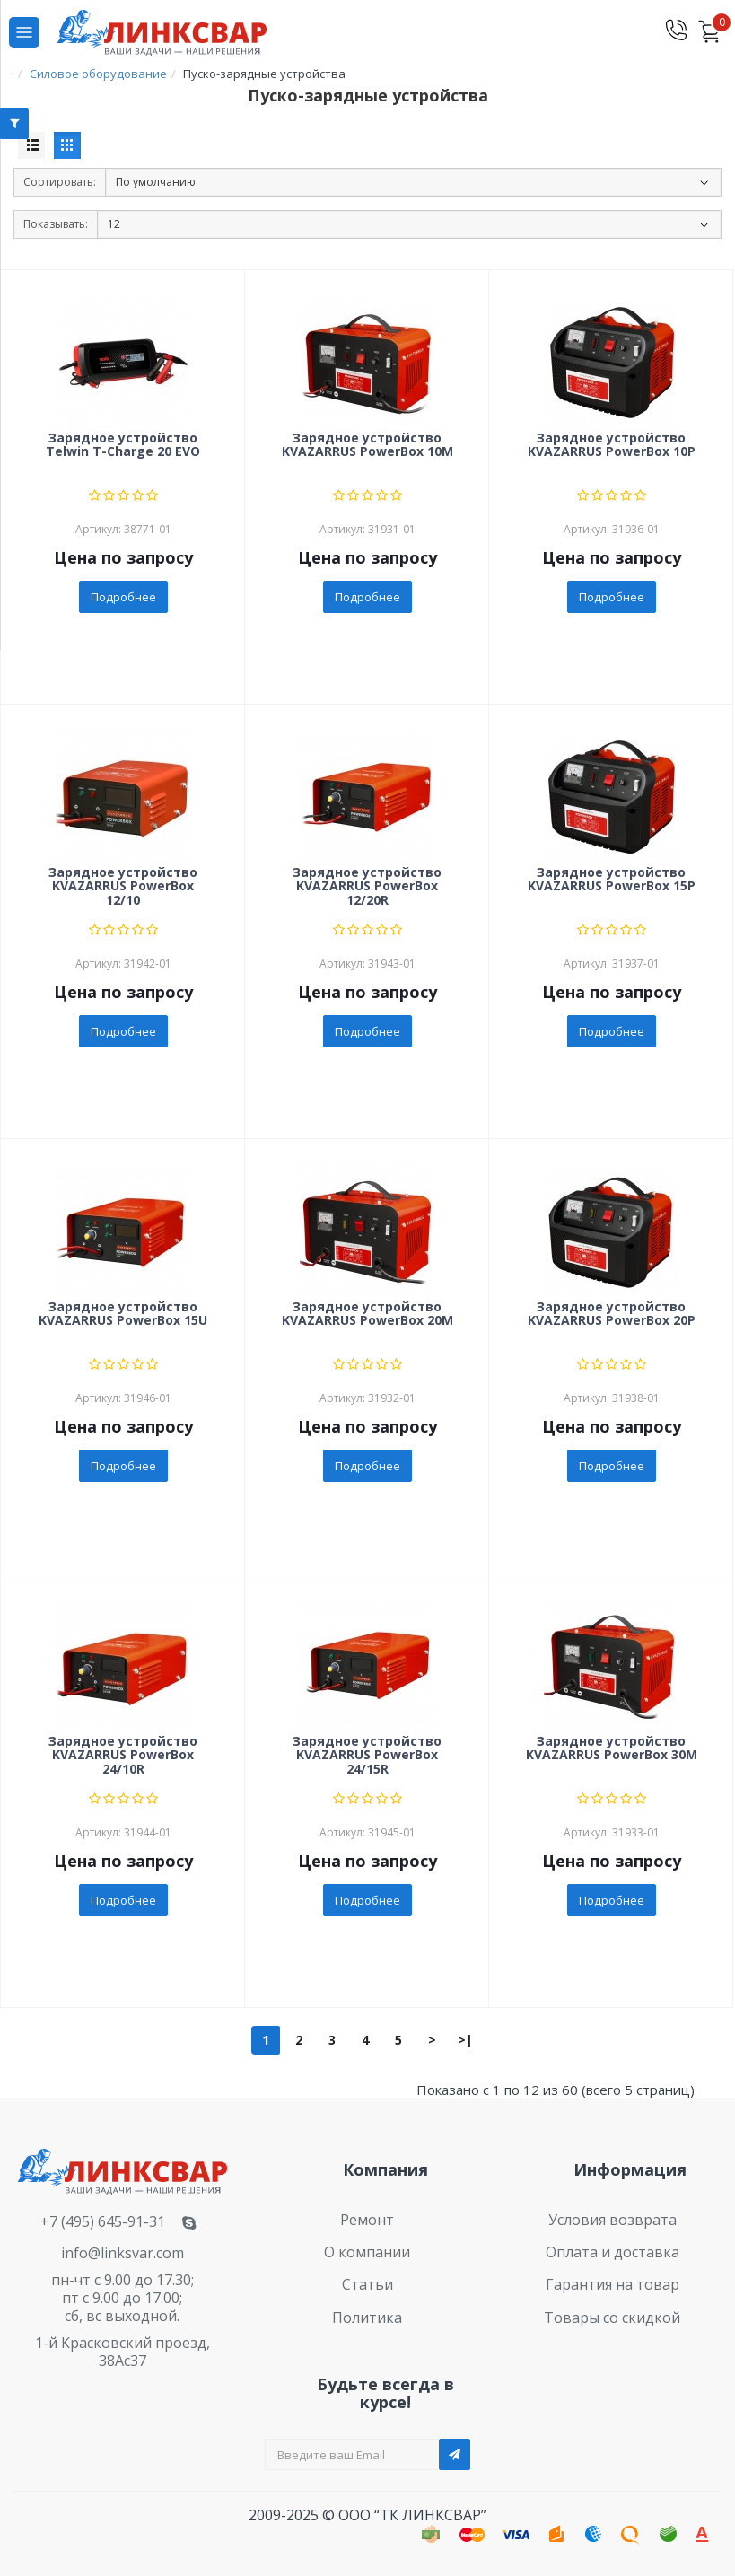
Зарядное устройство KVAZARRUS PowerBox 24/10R (122, 1755)
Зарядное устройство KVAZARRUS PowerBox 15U (123, 1314)
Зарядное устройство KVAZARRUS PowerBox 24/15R (367, 1755)
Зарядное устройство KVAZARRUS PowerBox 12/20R (367, 886)
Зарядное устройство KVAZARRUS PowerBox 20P (612, 1314)
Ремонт (367, 2220)
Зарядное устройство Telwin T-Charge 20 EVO (123, 445)
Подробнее (123, 597)
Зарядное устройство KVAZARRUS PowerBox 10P (612, 445)
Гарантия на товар (612, 2284)
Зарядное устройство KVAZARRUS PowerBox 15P (612, 879)
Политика (367, 2317)
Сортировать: (59, 181)
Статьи (367, 2284)
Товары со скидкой (612, 2317)
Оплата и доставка (612, 2252)
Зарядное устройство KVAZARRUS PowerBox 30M (611, 1748)
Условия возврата (612, 2220)
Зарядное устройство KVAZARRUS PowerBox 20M (367, 1314)
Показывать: (55, 224)
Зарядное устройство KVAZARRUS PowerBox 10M (367, 445)
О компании (367, 2252)
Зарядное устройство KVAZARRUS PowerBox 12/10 (122, 886)
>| (465, 2039)
